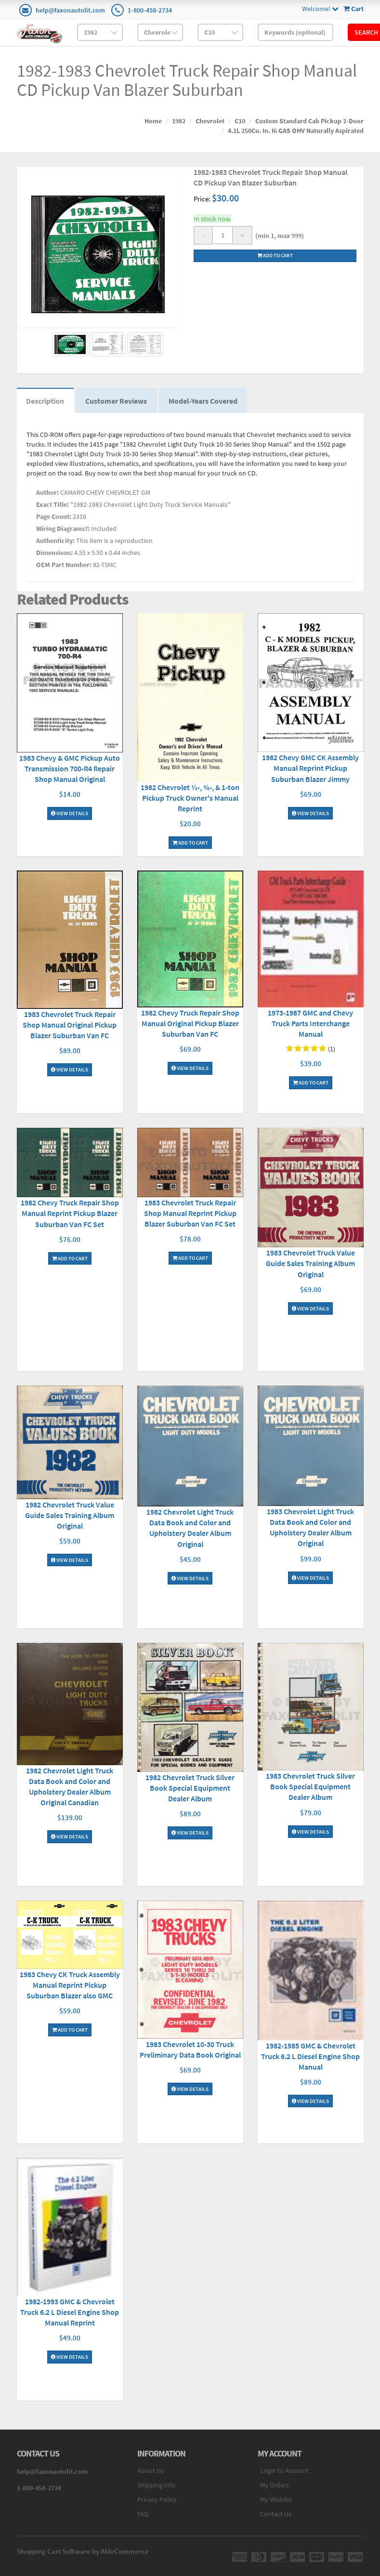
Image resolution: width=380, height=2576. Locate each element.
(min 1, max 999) (278, 235)
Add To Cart (190, 842)
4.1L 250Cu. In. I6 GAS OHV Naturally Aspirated (296, 130)
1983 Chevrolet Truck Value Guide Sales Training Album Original (310, 1263)
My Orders (274, 2485)
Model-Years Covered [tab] (204, 401)
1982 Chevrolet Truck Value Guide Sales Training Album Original (69, 1515)
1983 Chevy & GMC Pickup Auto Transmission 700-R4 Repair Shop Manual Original (69, 768)
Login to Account (284, 2471)
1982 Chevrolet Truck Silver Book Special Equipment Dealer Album (190, 1788)
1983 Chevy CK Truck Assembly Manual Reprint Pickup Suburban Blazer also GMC (70, 1985)
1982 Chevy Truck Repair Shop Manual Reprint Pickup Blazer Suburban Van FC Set (70, 1213)
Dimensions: (54, 553)
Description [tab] (45, 401)
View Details (69, 813)
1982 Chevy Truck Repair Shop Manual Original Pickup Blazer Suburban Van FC (190, 1023)
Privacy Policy (157, 2500)
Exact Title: (52, 505)
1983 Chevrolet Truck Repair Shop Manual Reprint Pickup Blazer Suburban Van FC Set (190, 1213)
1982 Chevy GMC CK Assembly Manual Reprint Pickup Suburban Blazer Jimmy (310, 768)
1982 (178, 121)
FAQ (142, 2514)
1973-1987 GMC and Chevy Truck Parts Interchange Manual (310, 1023)
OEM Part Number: (64, 565)
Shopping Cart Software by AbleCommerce (83, 2551)
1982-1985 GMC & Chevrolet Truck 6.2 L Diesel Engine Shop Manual (310, 2056)
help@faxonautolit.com (70, 10)
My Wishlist (276, 2500)
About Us (150, 2471)
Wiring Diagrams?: (63, 529)
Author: (47, 493)
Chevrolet (210, 121)
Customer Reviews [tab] (117, 401)
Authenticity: (55, 541)
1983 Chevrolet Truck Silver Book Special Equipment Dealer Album (310, 1786)
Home (153, 121)
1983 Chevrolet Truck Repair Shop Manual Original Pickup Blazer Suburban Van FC (70, 1025)
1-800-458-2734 (150, 10)
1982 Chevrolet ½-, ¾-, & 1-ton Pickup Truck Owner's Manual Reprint (190, 797)
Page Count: (53, 517)
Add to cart (275, 255)
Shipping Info (156, 2485)
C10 (240, 121)
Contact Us (275, 2514)
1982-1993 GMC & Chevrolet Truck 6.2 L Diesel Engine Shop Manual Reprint (69, 2312)
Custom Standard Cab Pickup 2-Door (309, 121)
